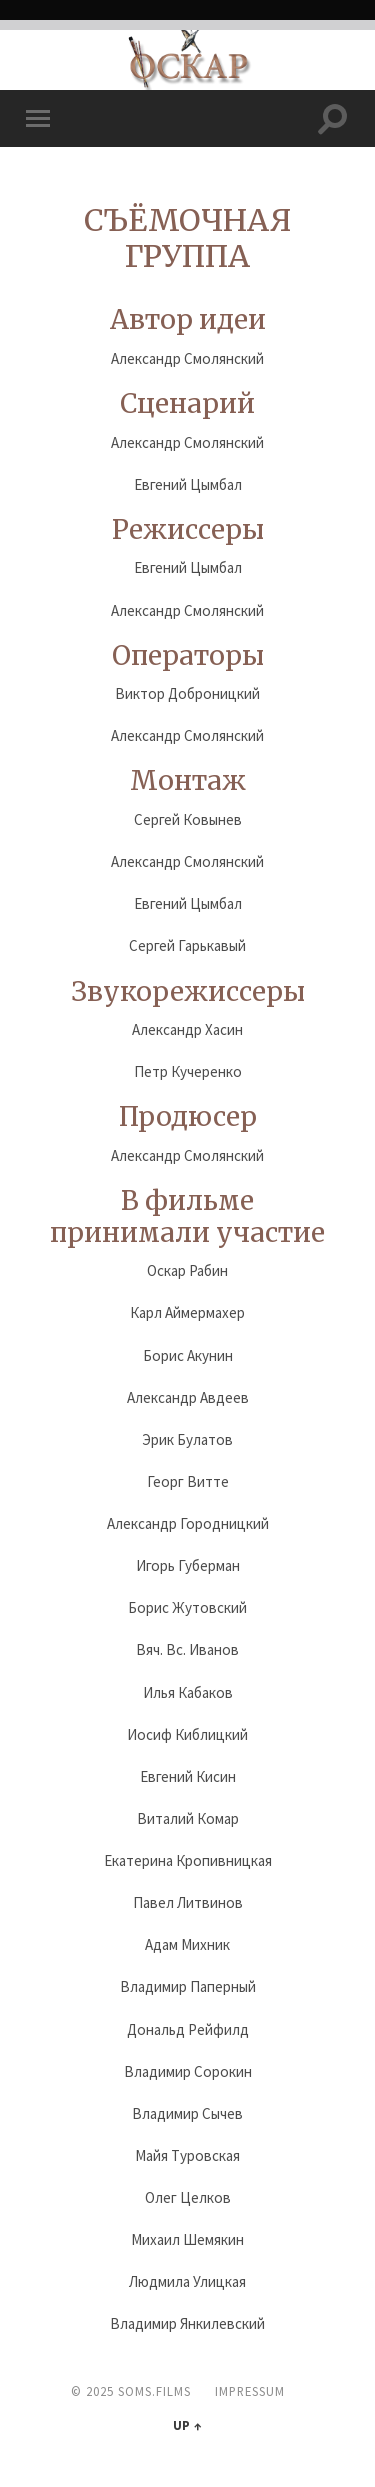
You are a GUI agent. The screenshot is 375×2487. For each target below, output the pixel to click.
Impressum (250, 2391)
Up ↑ (187, 2425)
